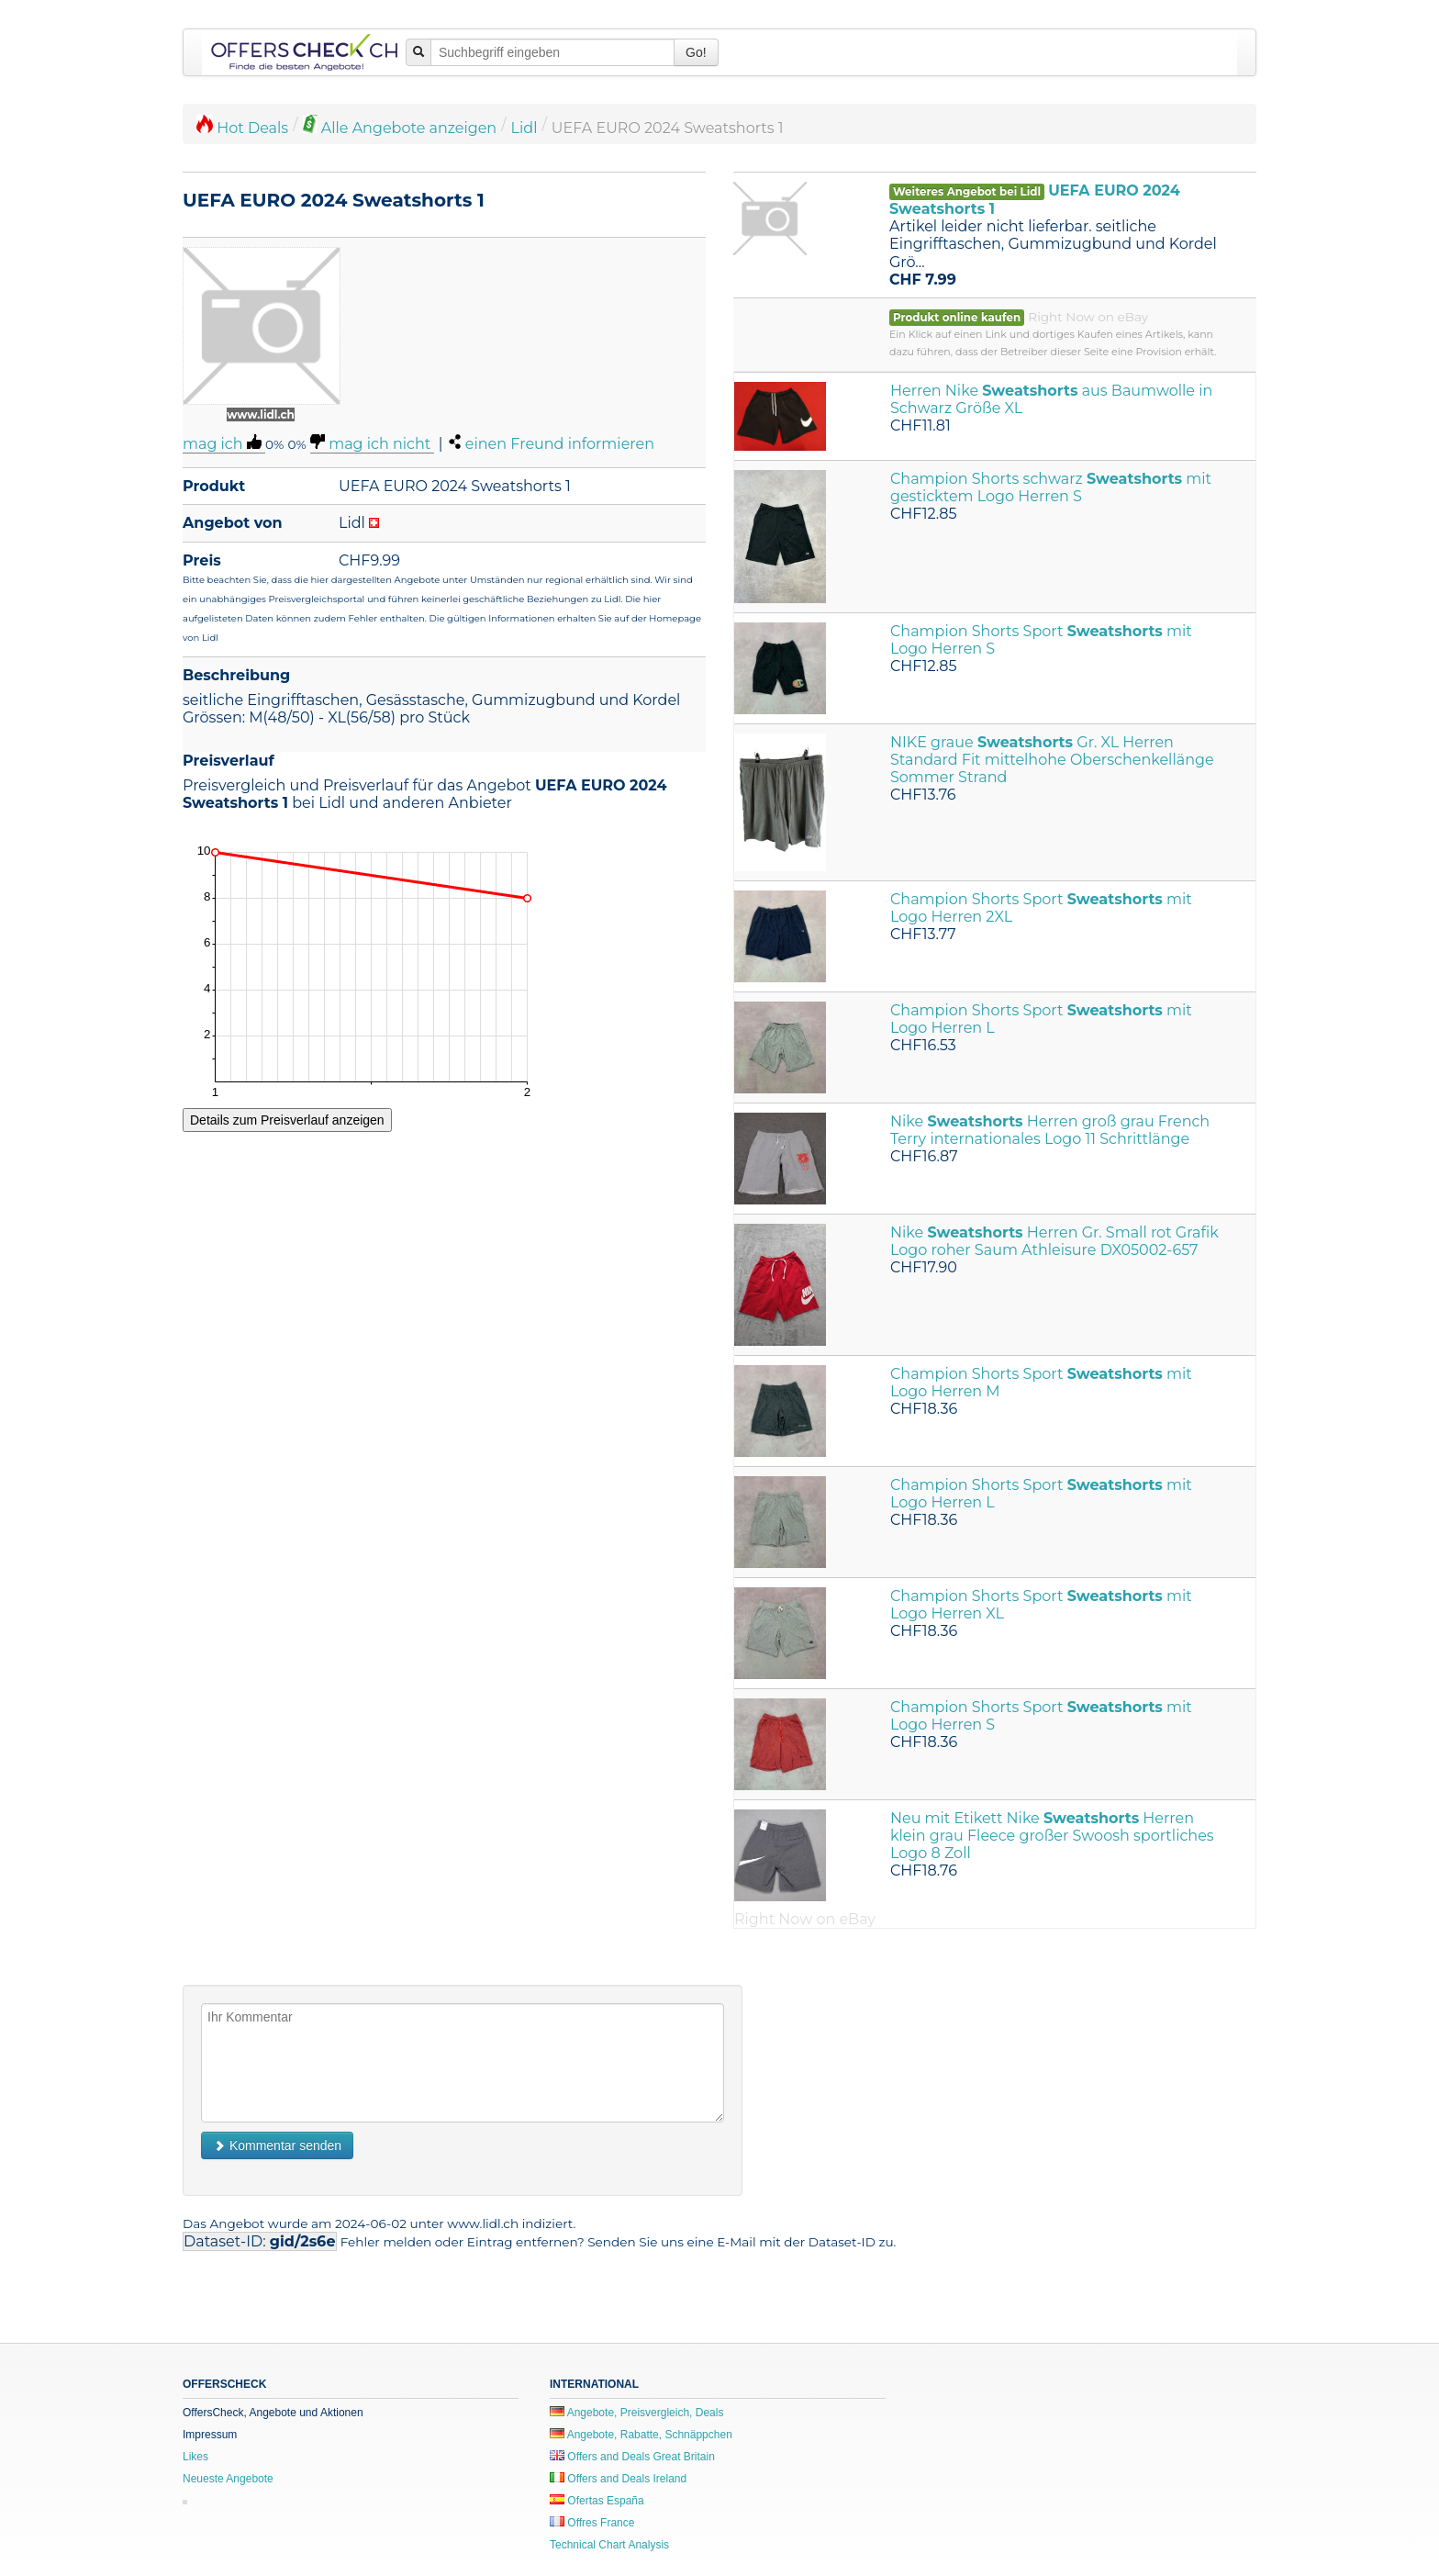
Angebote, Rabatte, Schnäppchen (641, 2434)
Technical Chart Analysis (609, 2544)
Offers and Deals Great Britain (632, 2456)
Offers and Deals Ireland (618, 2478)
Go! (696, 52)
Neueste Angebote (228, 2478)
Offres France (592, 2522)
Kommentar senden (277, 2145)
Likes (195, 2456)
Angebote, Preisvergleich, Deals (636, 2412)
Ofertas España (597, 2500)
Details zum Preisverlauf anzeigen (287, 1120)
